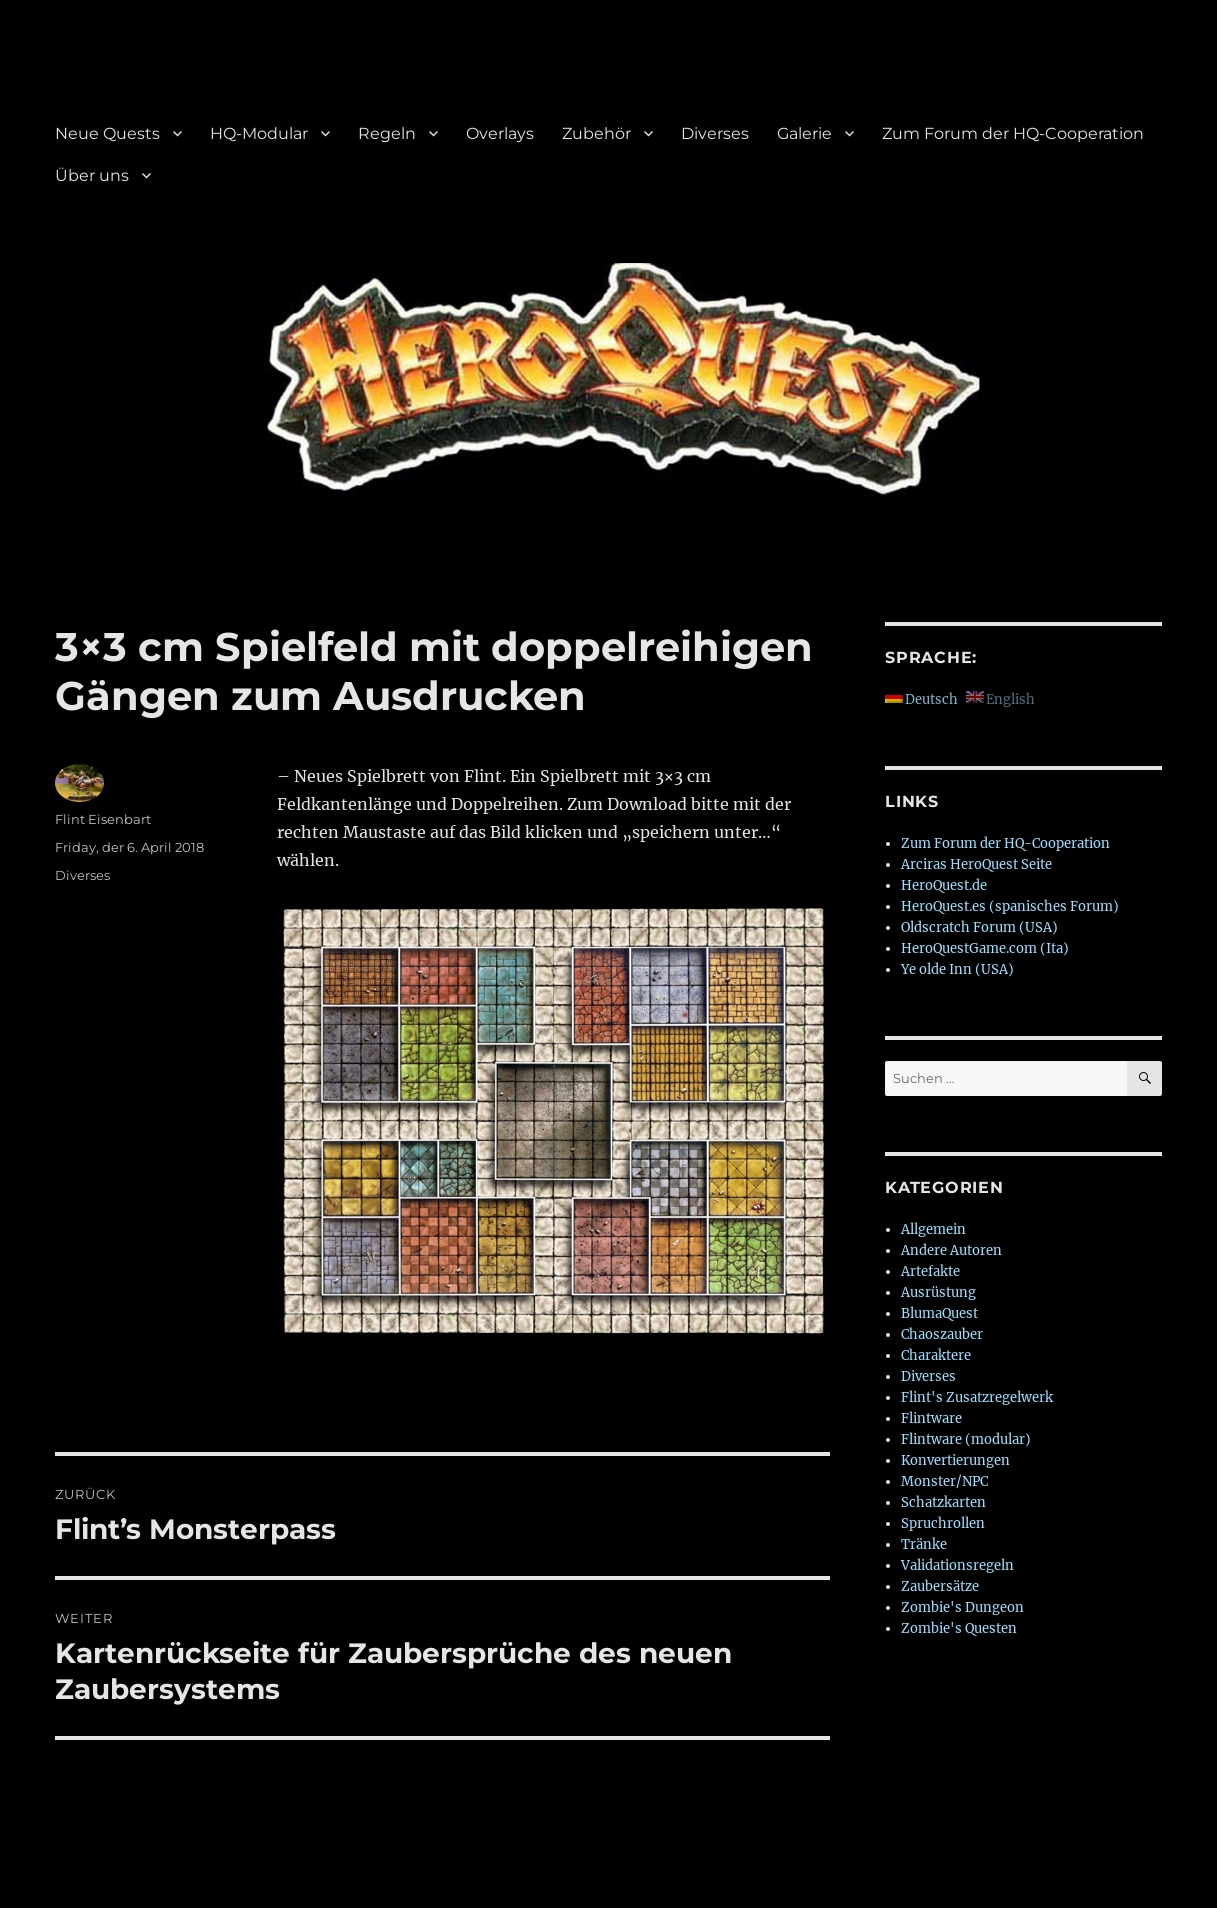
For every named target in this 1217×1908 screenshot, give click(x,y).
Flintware (931, 1418)
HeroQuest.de (944, 885)
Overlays (500, 133)
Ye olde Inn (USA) (957, 969)
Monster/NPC (944, 1481)
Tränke (924, 1544)
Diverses (715, 133)
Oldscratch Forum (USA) (979, 927)
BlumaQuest (939, 1313)
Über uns (92, 175)
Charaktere (936, 1355)
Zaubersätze (940, 1586)
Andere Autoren (951, 1250)
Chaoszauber (942, 1334)
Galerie (804, 133)
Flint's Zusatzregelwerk (977, 1397)
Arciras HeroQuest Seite (976, 864)
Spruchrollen (943, 1523)
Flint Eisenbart (103, 819)
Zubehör (596, 133)
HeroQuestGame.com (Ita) (985, 948)
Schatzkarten (943, 1502)
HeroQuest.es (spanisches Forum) (1010, 906)
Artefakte (930, 1271)
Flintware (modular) (966, 1439)
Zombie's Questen (959, 1628)
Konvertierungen (955, 1460)
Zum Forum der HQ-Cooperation (1013, 133)
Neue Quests (107, 133)
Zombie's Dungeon (962, 1607)
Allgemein (933, 1229)
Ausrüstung (938, 1292)
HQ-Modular (259, 133)
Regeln (387, 133)
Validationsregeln (957, 1565)
